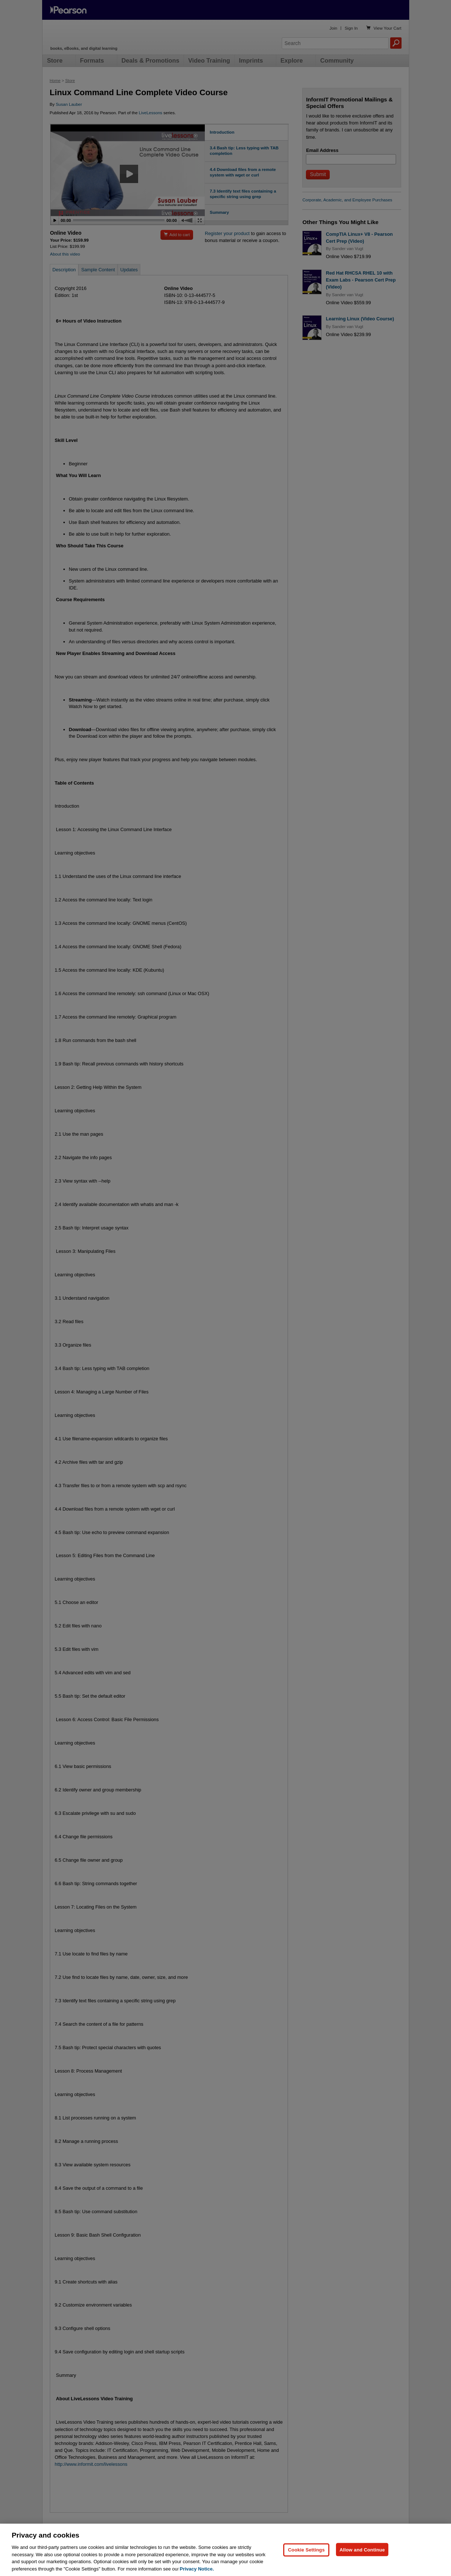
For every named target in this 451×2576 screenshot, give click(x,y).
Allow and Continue (362, 2563)
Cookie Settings (306, 2563)
